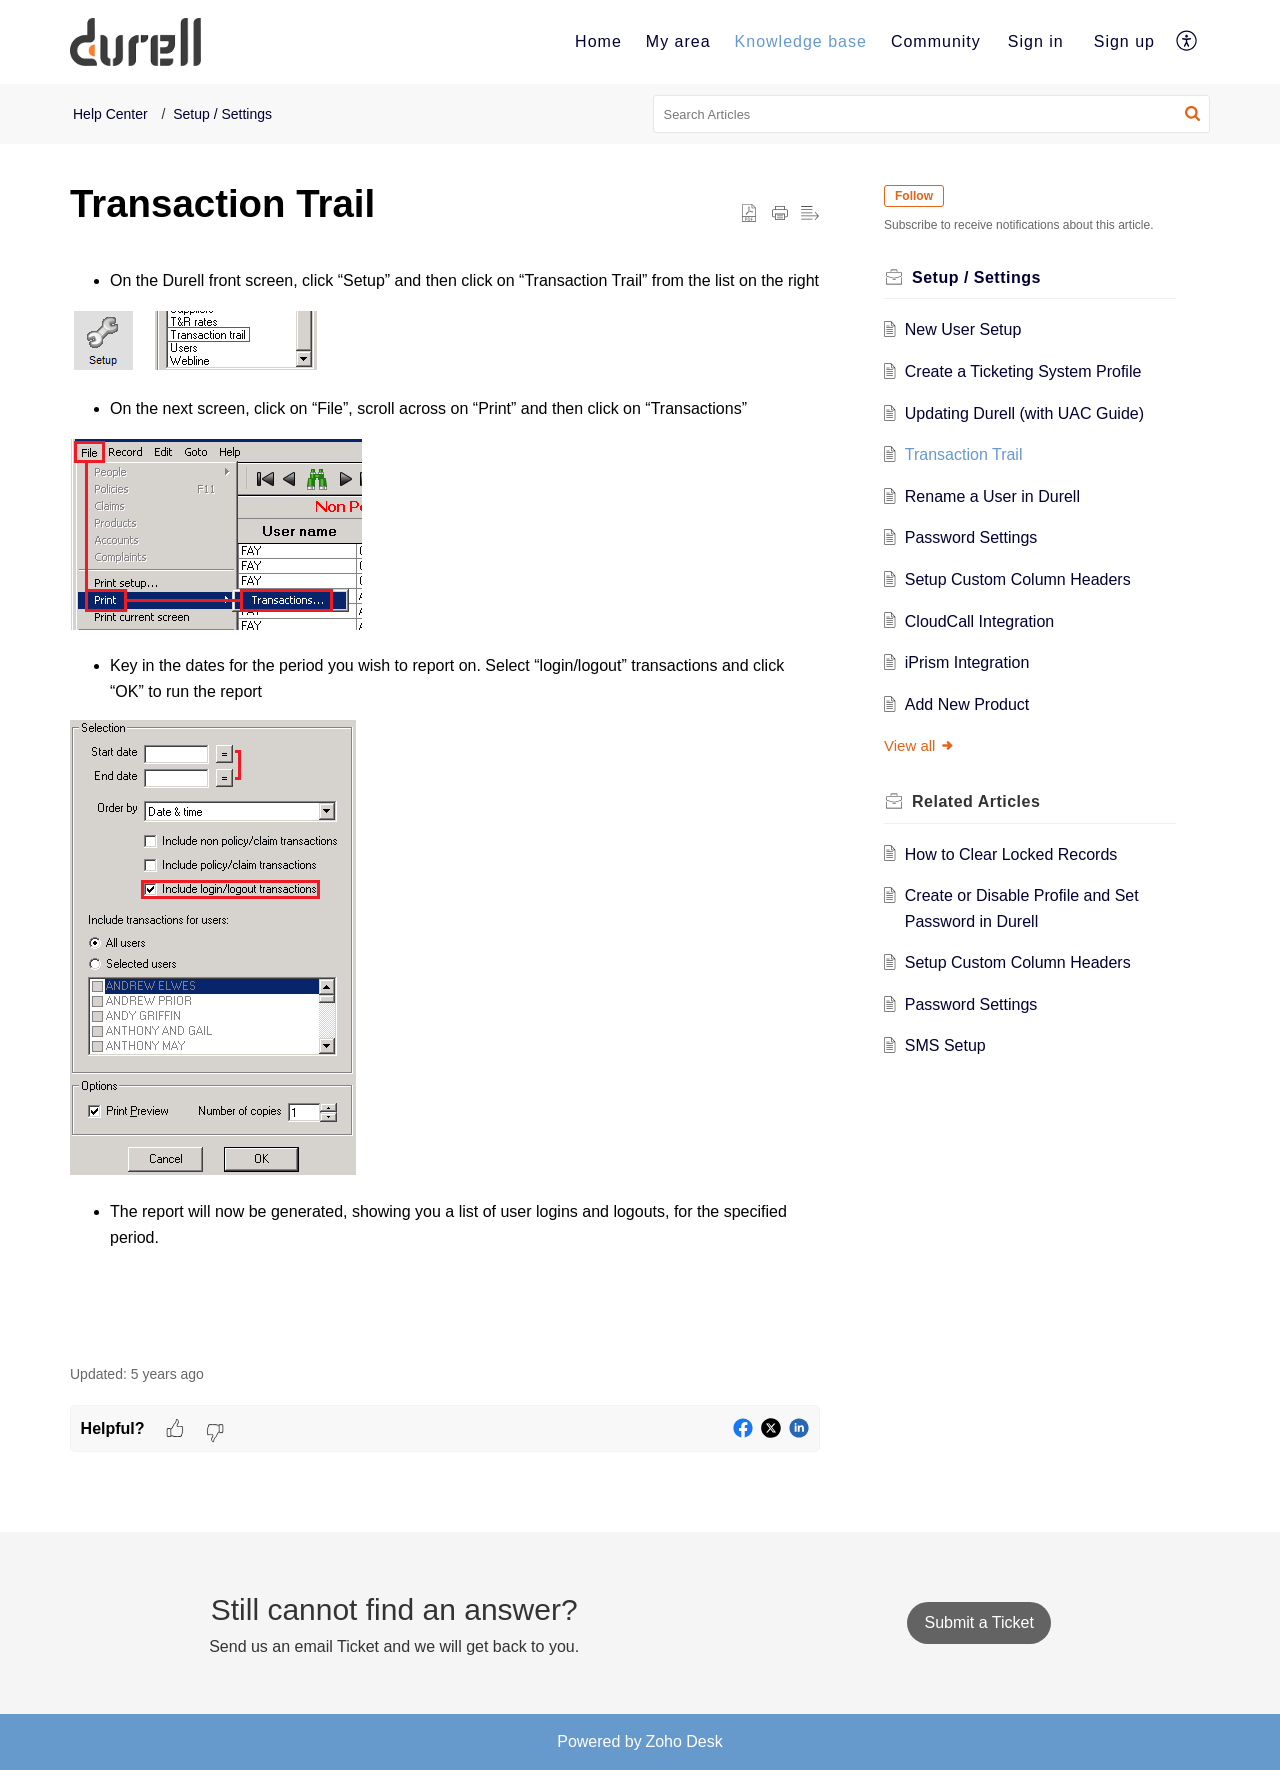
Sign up (1124, 41)
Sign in (1036, 41)
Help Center (110, 114)
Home (598, 41)
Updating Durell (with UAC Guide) (1024, 413)
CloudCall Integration (979, 621)
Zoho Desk (683, 1741)
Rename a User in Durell (992, 496)
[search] (932, 114)
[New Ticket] (978, 1622)
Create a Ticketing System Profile (1023, 371)
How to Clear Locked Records (1011, 854)
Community (936, 41)
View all (919, 745)
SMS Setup (945, 1045)
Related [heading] (976, 801)
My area (678, 41)
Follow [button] (914, 196)
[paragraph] (445, 805)
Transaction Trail (964, 454)
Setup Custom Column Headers (1018, 579)
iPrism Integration (967, 662)
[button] (1187, 42)
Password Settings (971, 537)
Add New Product (967, 704)
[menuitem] (598, 42)
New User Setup (963, 329)
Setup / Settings (222, 114)
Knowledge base (801, 41)
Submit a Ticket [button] (978, 1622)
